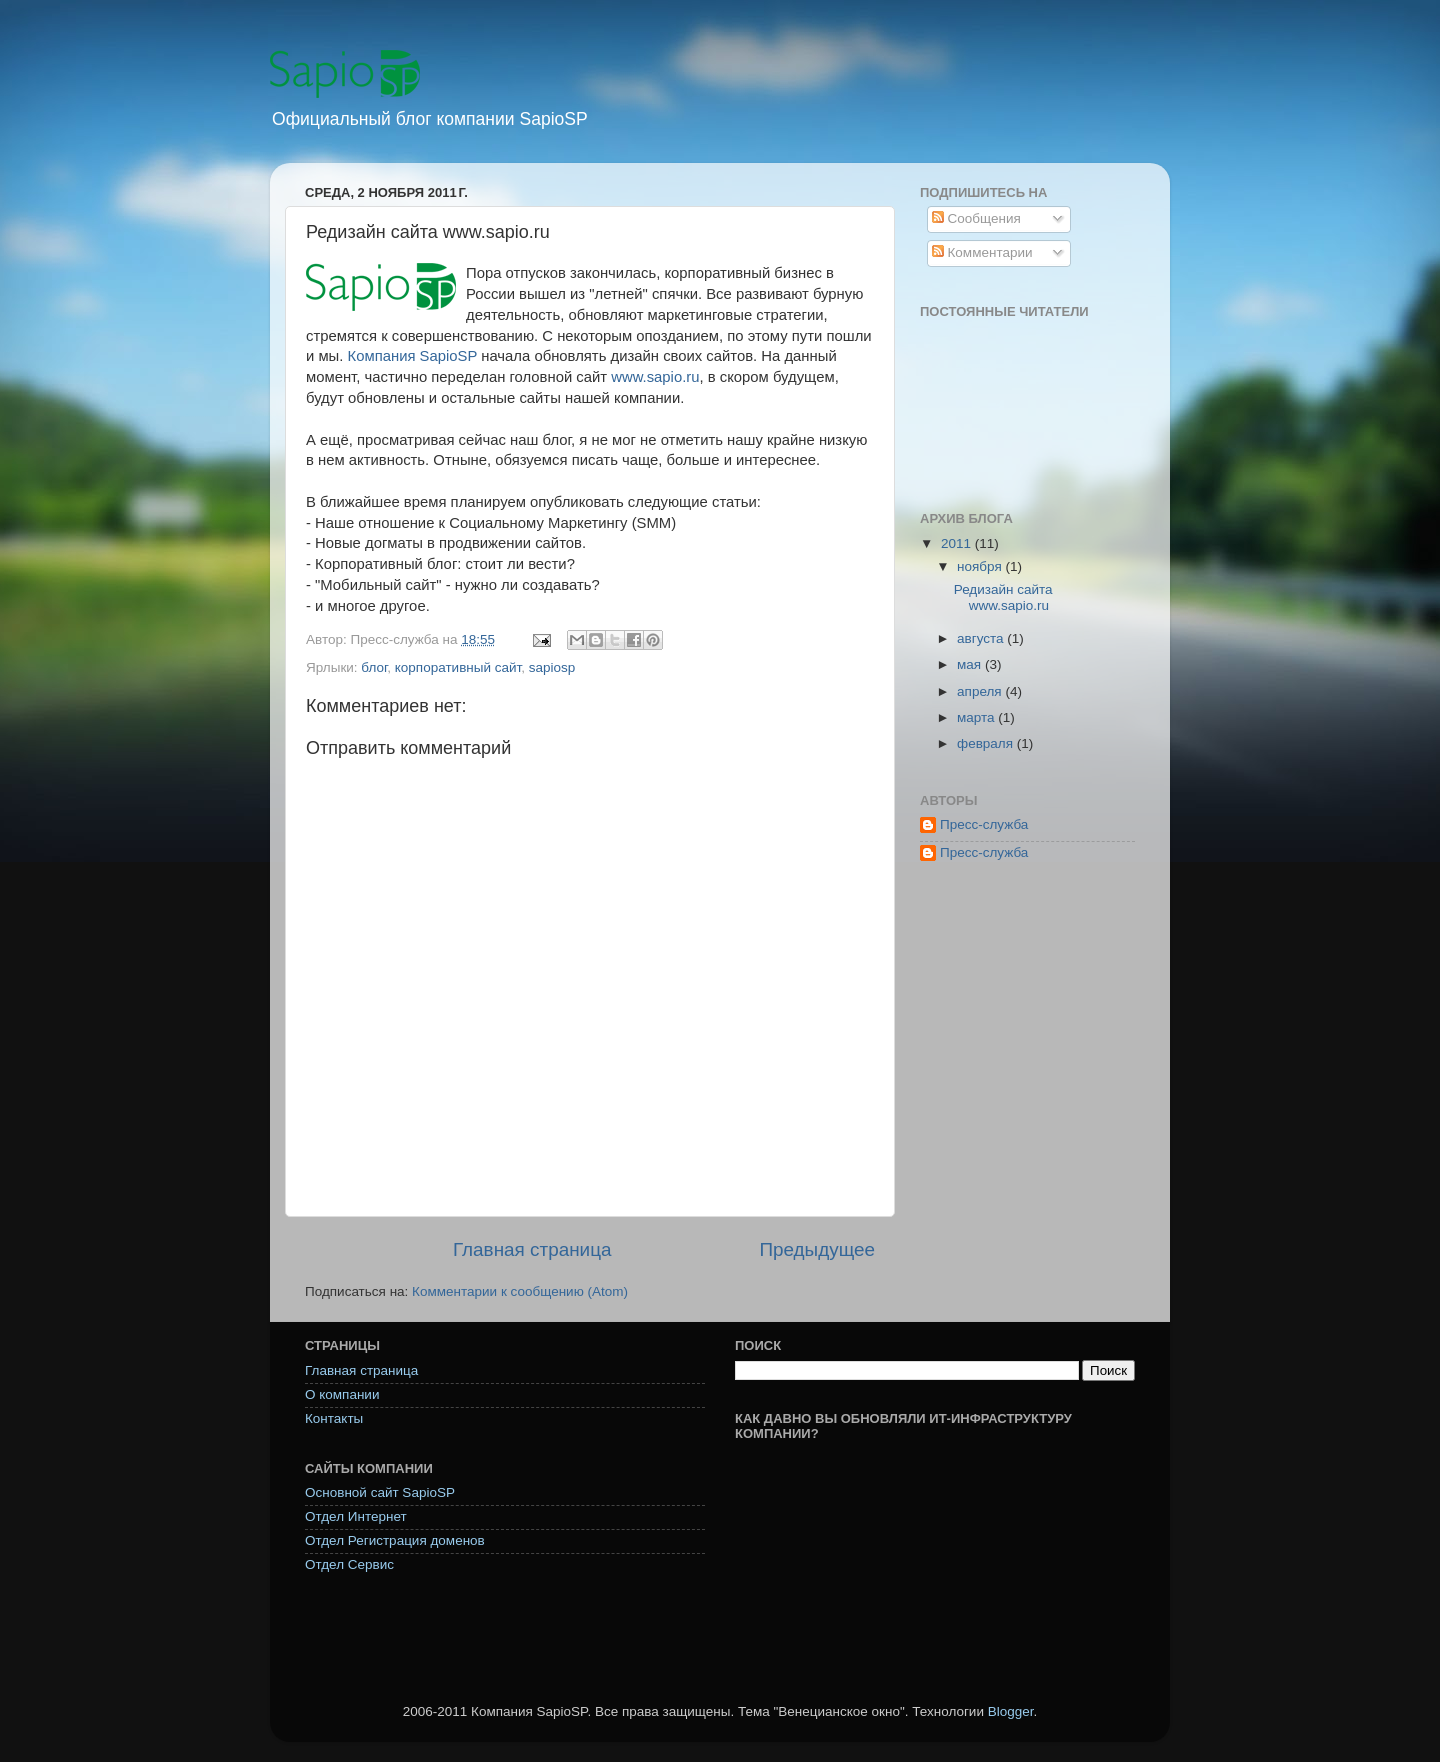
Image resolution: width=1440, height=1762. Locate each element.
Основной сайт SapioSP (380, 1492)
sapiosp (552, 667)
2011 (958, 543)
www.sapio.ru (655, 377)
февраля (987, 743)
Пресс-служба (984, 824)
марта (977, 717)
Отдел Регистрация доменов (395, 1540)
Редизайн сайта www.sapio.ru (1003, 597)
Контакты (334, 1418)
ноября (981, 566)
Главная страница (532, 1249)
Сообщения (976, 218)
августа (982, 638)
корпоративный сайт (458, 667)
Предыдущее (817, 1249)
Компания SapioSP (413, 356)
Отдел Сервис (349, 1564)
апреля (981, 691)
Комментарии (982, 252)
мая (971, 664)
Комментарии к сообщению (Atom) (520, 1291)
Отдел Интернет (356, 1516)
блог (374, 667)
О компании (342, 1394)
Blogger (1011, 1711)
